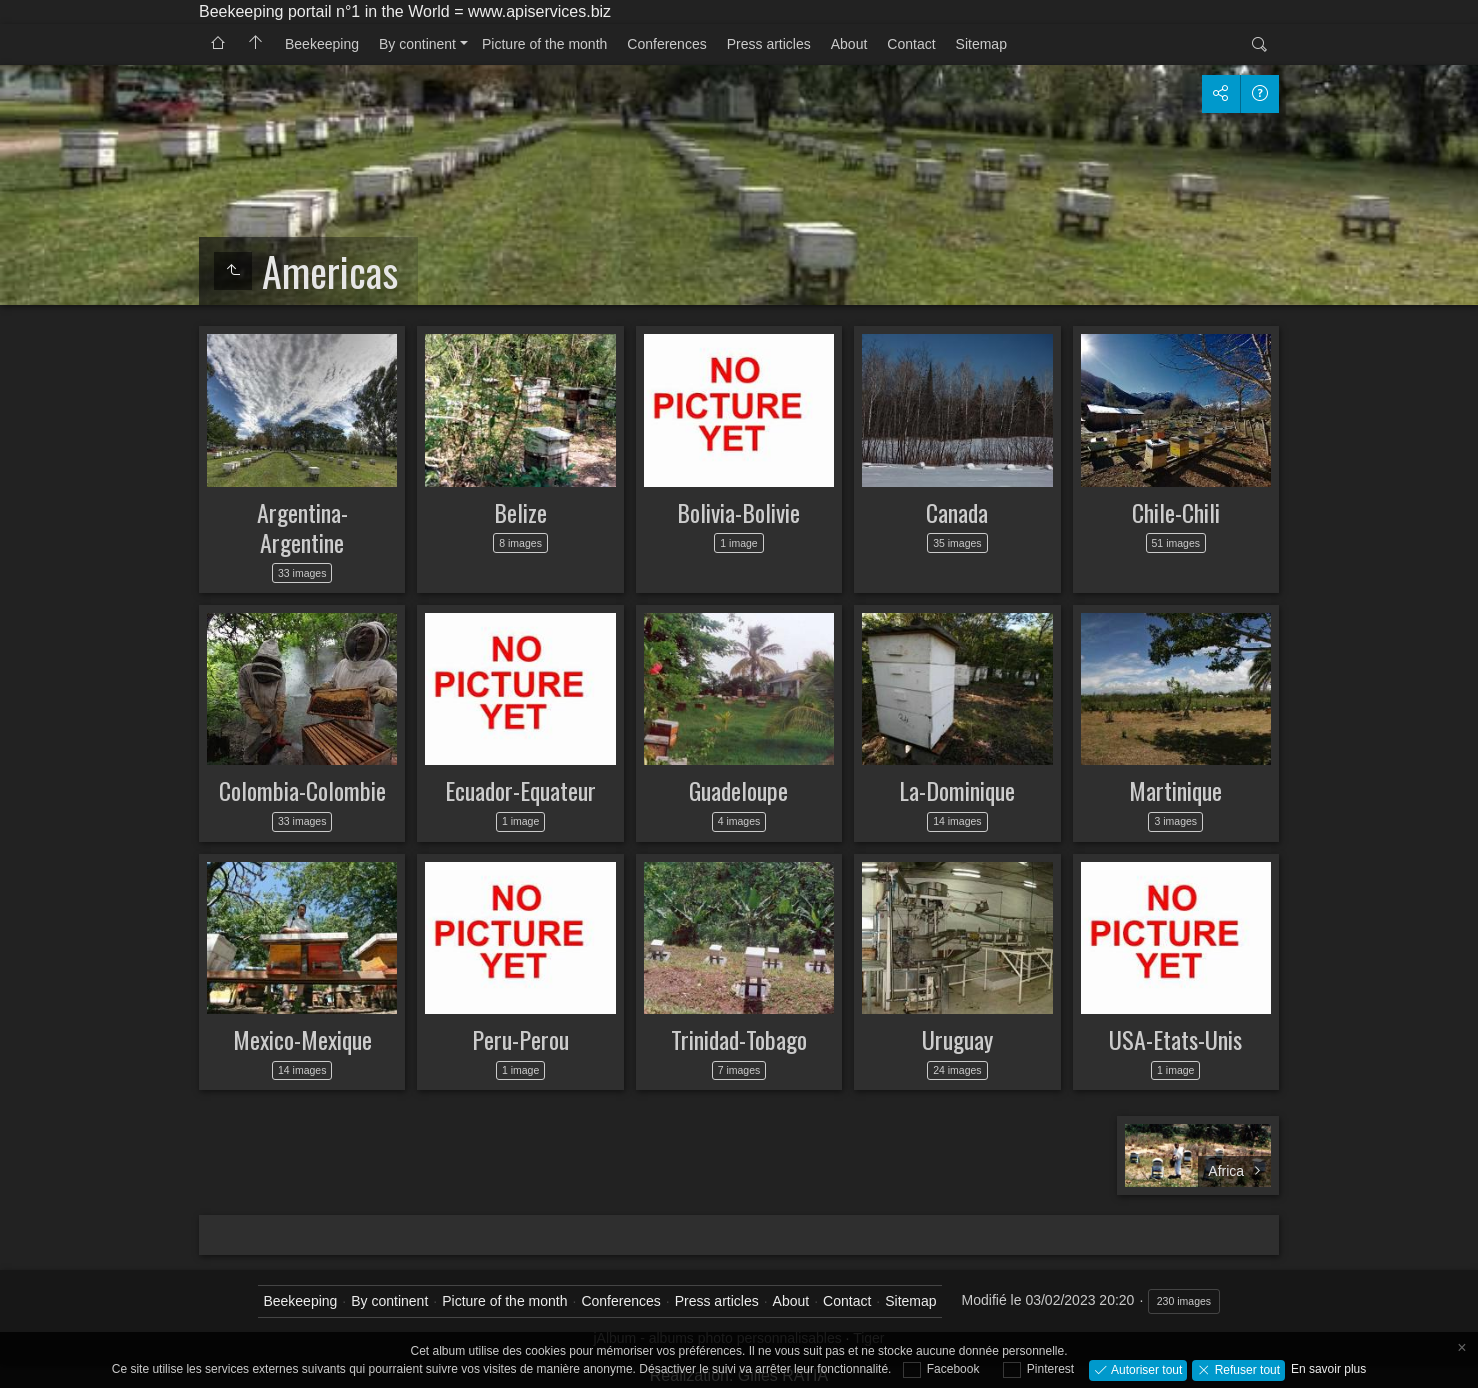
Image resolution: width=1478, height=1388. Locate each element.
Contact (911, 44)
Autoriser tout (1145, 1369)
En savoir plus (1328, 1369)
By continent (417, 44)
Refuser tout (1245, 1369)
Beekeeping (322, 44)
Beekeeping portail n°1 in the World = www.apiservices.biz (405, 11)
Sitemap (981, 44)
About (849, 44)
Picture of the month (544, 44)
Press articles (769, 44)
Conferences (666, 44)
